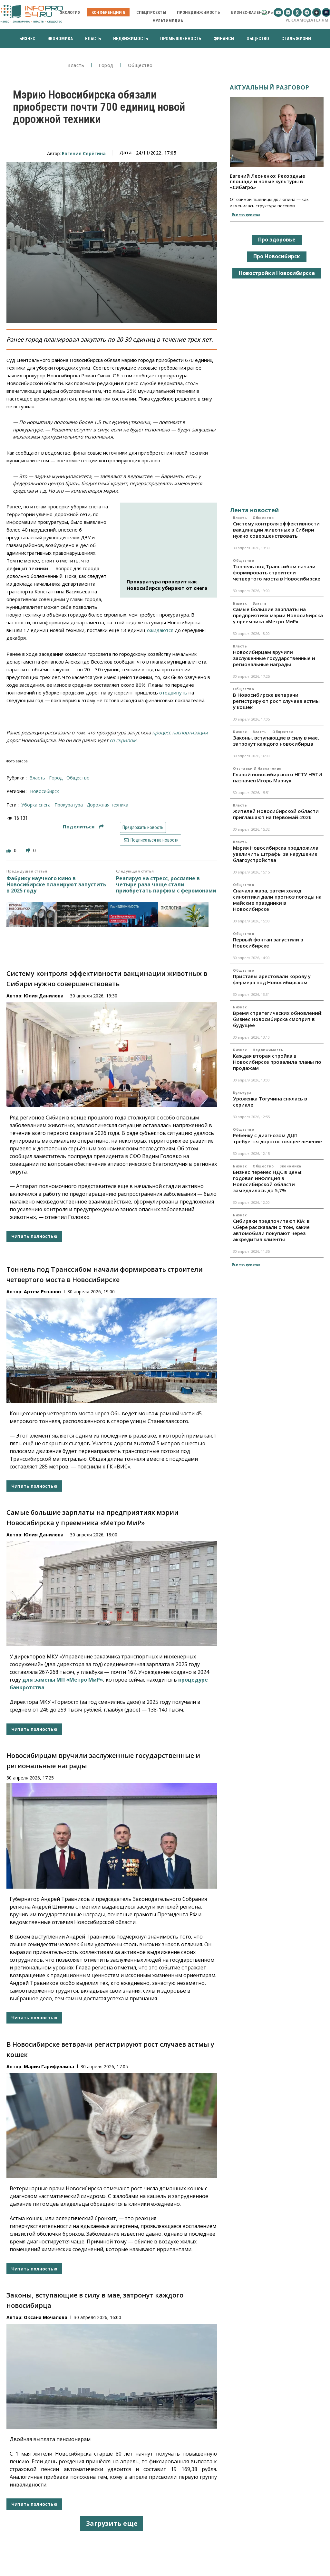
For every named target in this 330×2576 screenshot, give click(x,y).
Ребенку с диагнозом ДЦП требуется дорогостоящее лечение (277, 1138)
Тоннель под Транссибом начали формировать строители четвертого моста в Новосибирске (276, 572)
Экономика (290, 1166)
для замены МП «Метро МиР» (62, 1679)
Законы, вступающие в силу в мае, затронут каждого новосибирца (276, 740)
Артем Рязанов (42, 1291)
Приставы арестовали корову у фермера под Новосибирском (272, 979)
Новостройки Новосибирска (277, 273)
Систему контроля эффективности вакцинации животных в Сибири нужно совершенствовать (276, 529)
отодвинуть (173, 692)
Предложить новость (142, 827)
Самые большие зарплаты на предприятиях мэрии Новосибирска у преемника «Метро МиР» (278, 615)
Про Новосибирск (276, 256)
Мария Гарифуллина (49, 2066)
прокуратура (68, 805)
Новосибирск (44, 791)
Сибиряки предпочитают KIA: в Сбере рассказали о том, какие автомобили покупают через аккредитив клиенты (271, 1230)
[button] (264, 12)
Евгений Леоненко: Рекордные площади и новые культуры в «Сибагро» (267, 181)
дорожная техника (107, 805)
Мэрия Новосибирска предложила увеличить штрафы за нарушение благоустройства (275, 854)
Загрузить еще (112, 2523)
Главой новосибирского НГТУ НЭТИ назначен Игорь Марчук (277, 777)
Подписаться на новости (150, 840)
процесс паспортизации (180, 732)
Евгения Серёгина (84, 153)
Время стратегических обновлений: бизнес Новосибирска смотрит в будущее (278, 1019)
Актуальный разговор (269, 87)
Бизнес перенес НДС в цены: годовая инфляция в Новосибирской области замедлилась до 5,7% (268, 1181)
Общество (140, 65)
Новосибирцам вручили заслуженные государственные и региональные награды (274, 658)
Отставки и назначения (257, 768)
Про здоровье (277, 239)
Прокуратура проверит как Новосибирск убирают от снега (167, 584)
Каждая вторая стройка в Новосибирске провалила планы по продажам (277, 1061)
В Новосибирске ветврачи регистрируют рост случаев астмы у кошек (276, 701)
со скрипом (123, 740)
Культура (242, 1092)
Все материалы (245, 214)
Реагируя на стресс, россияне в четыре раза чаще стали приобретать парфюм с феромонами (166, 884)
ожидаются (160, 630)
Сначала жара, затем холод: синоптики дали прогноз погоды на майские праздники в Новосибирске (277, 899)
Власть (75, 65)
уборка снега (36, 805)
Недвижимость (268, 1050)
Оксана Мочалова (45, 2317)
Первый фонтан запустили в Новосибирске (268, 942)
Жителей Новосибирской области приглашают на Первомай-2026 (276, 814)
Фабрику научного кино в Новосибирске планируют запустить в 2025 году (56, 884)
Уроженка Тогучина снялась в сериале (270, 1101)
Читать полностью (34, 1236)
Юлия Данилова (43, 996)
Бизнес (240, 603)
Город (106, 65)
